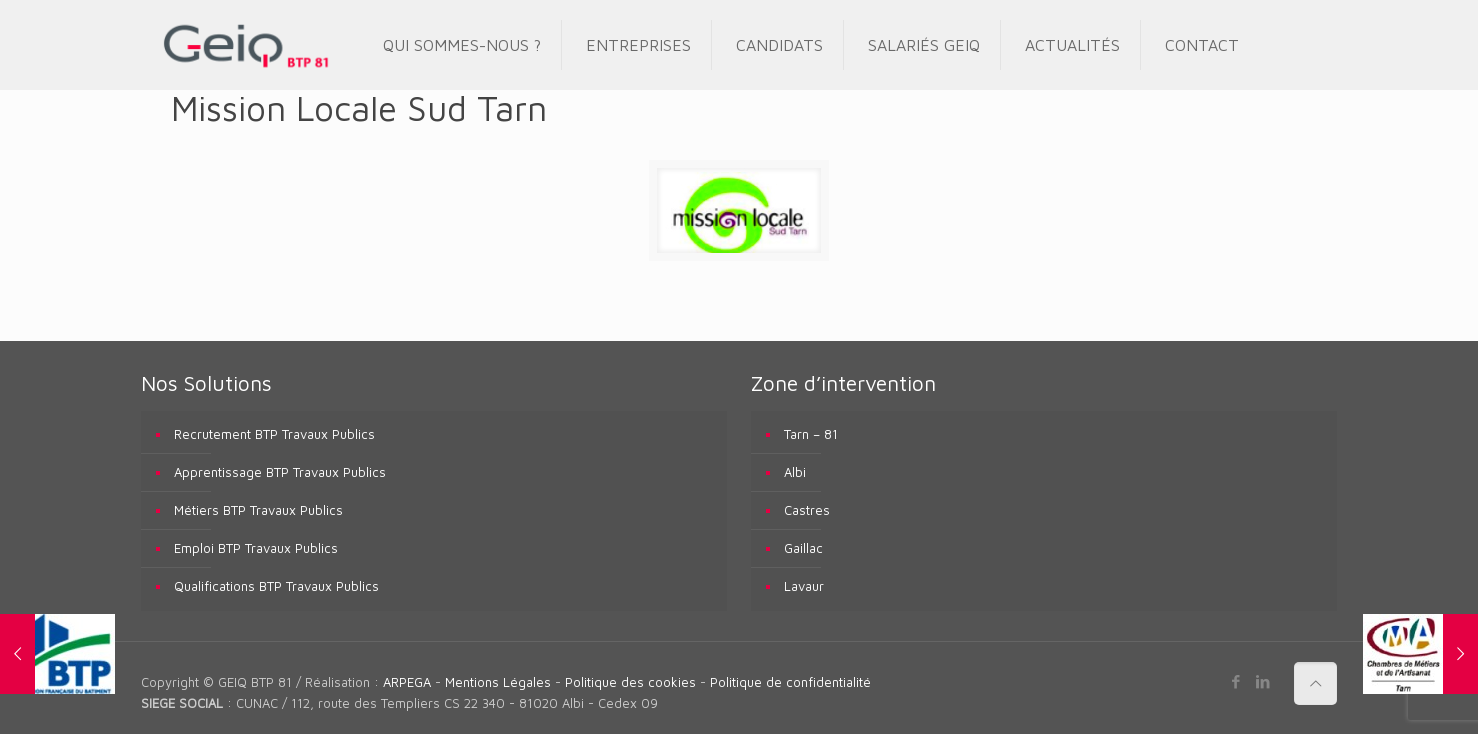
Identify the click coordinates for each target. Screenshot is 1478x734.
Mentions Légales (498, 682)
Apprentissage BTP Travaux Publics (280, 472)
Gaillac (803, 548)
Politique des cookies (630, 682)
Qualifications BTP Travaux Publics (276, 586)
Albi (795, 472)
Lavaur (804, 586)
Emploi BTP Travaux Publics (256, 548)
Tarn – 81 (811, 434)
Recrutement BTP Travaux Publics (274, 434)
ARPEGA (407, 682)
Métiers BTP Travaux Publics (258, 510)
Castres (807, 510)
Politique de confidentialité (790, 682)
